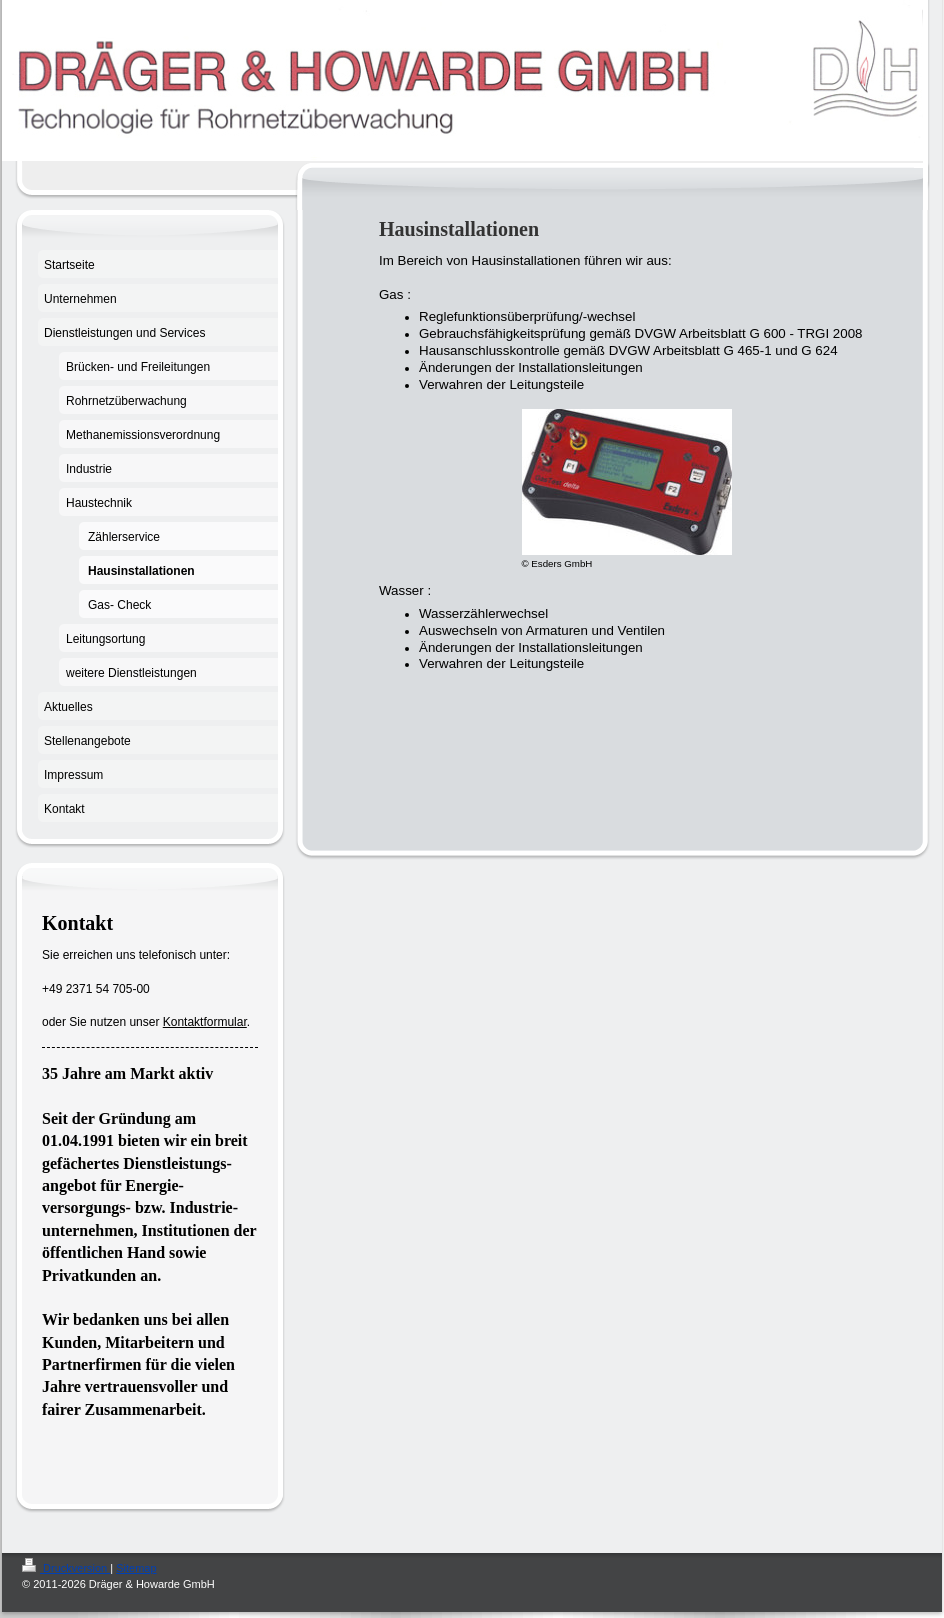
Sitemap (136, 1568)
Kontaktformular (205, 1022)
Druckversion (66, 1568)
